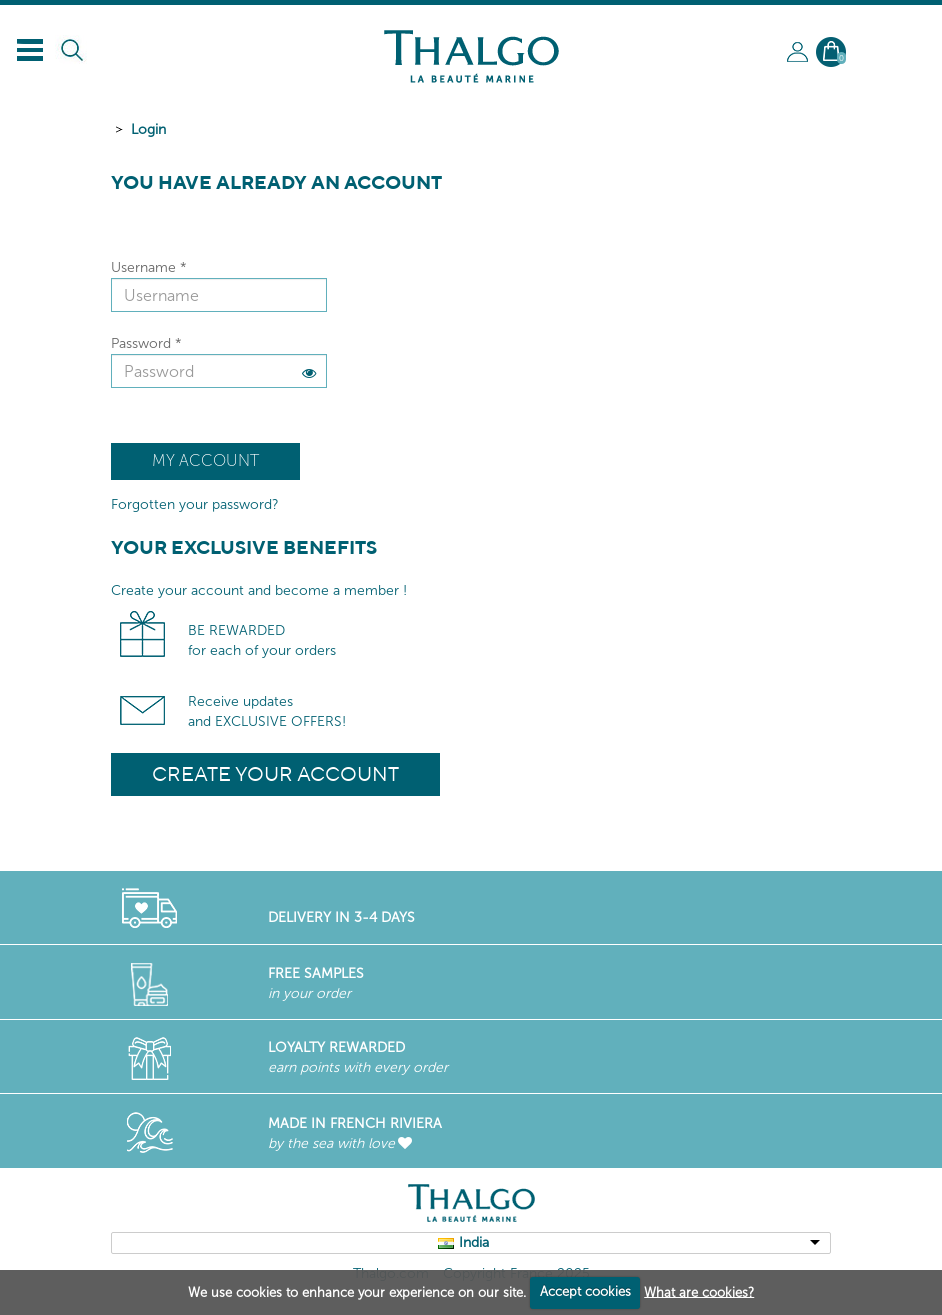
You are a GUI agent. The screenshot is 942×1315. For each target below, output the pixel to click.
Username (149, 267)
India (474, 1242)
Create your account (275, 773)
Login (148, 129)
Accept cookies (585, 1291)
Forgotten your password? (195, 504)
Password (146, 343)
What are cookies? (699, 1291)
